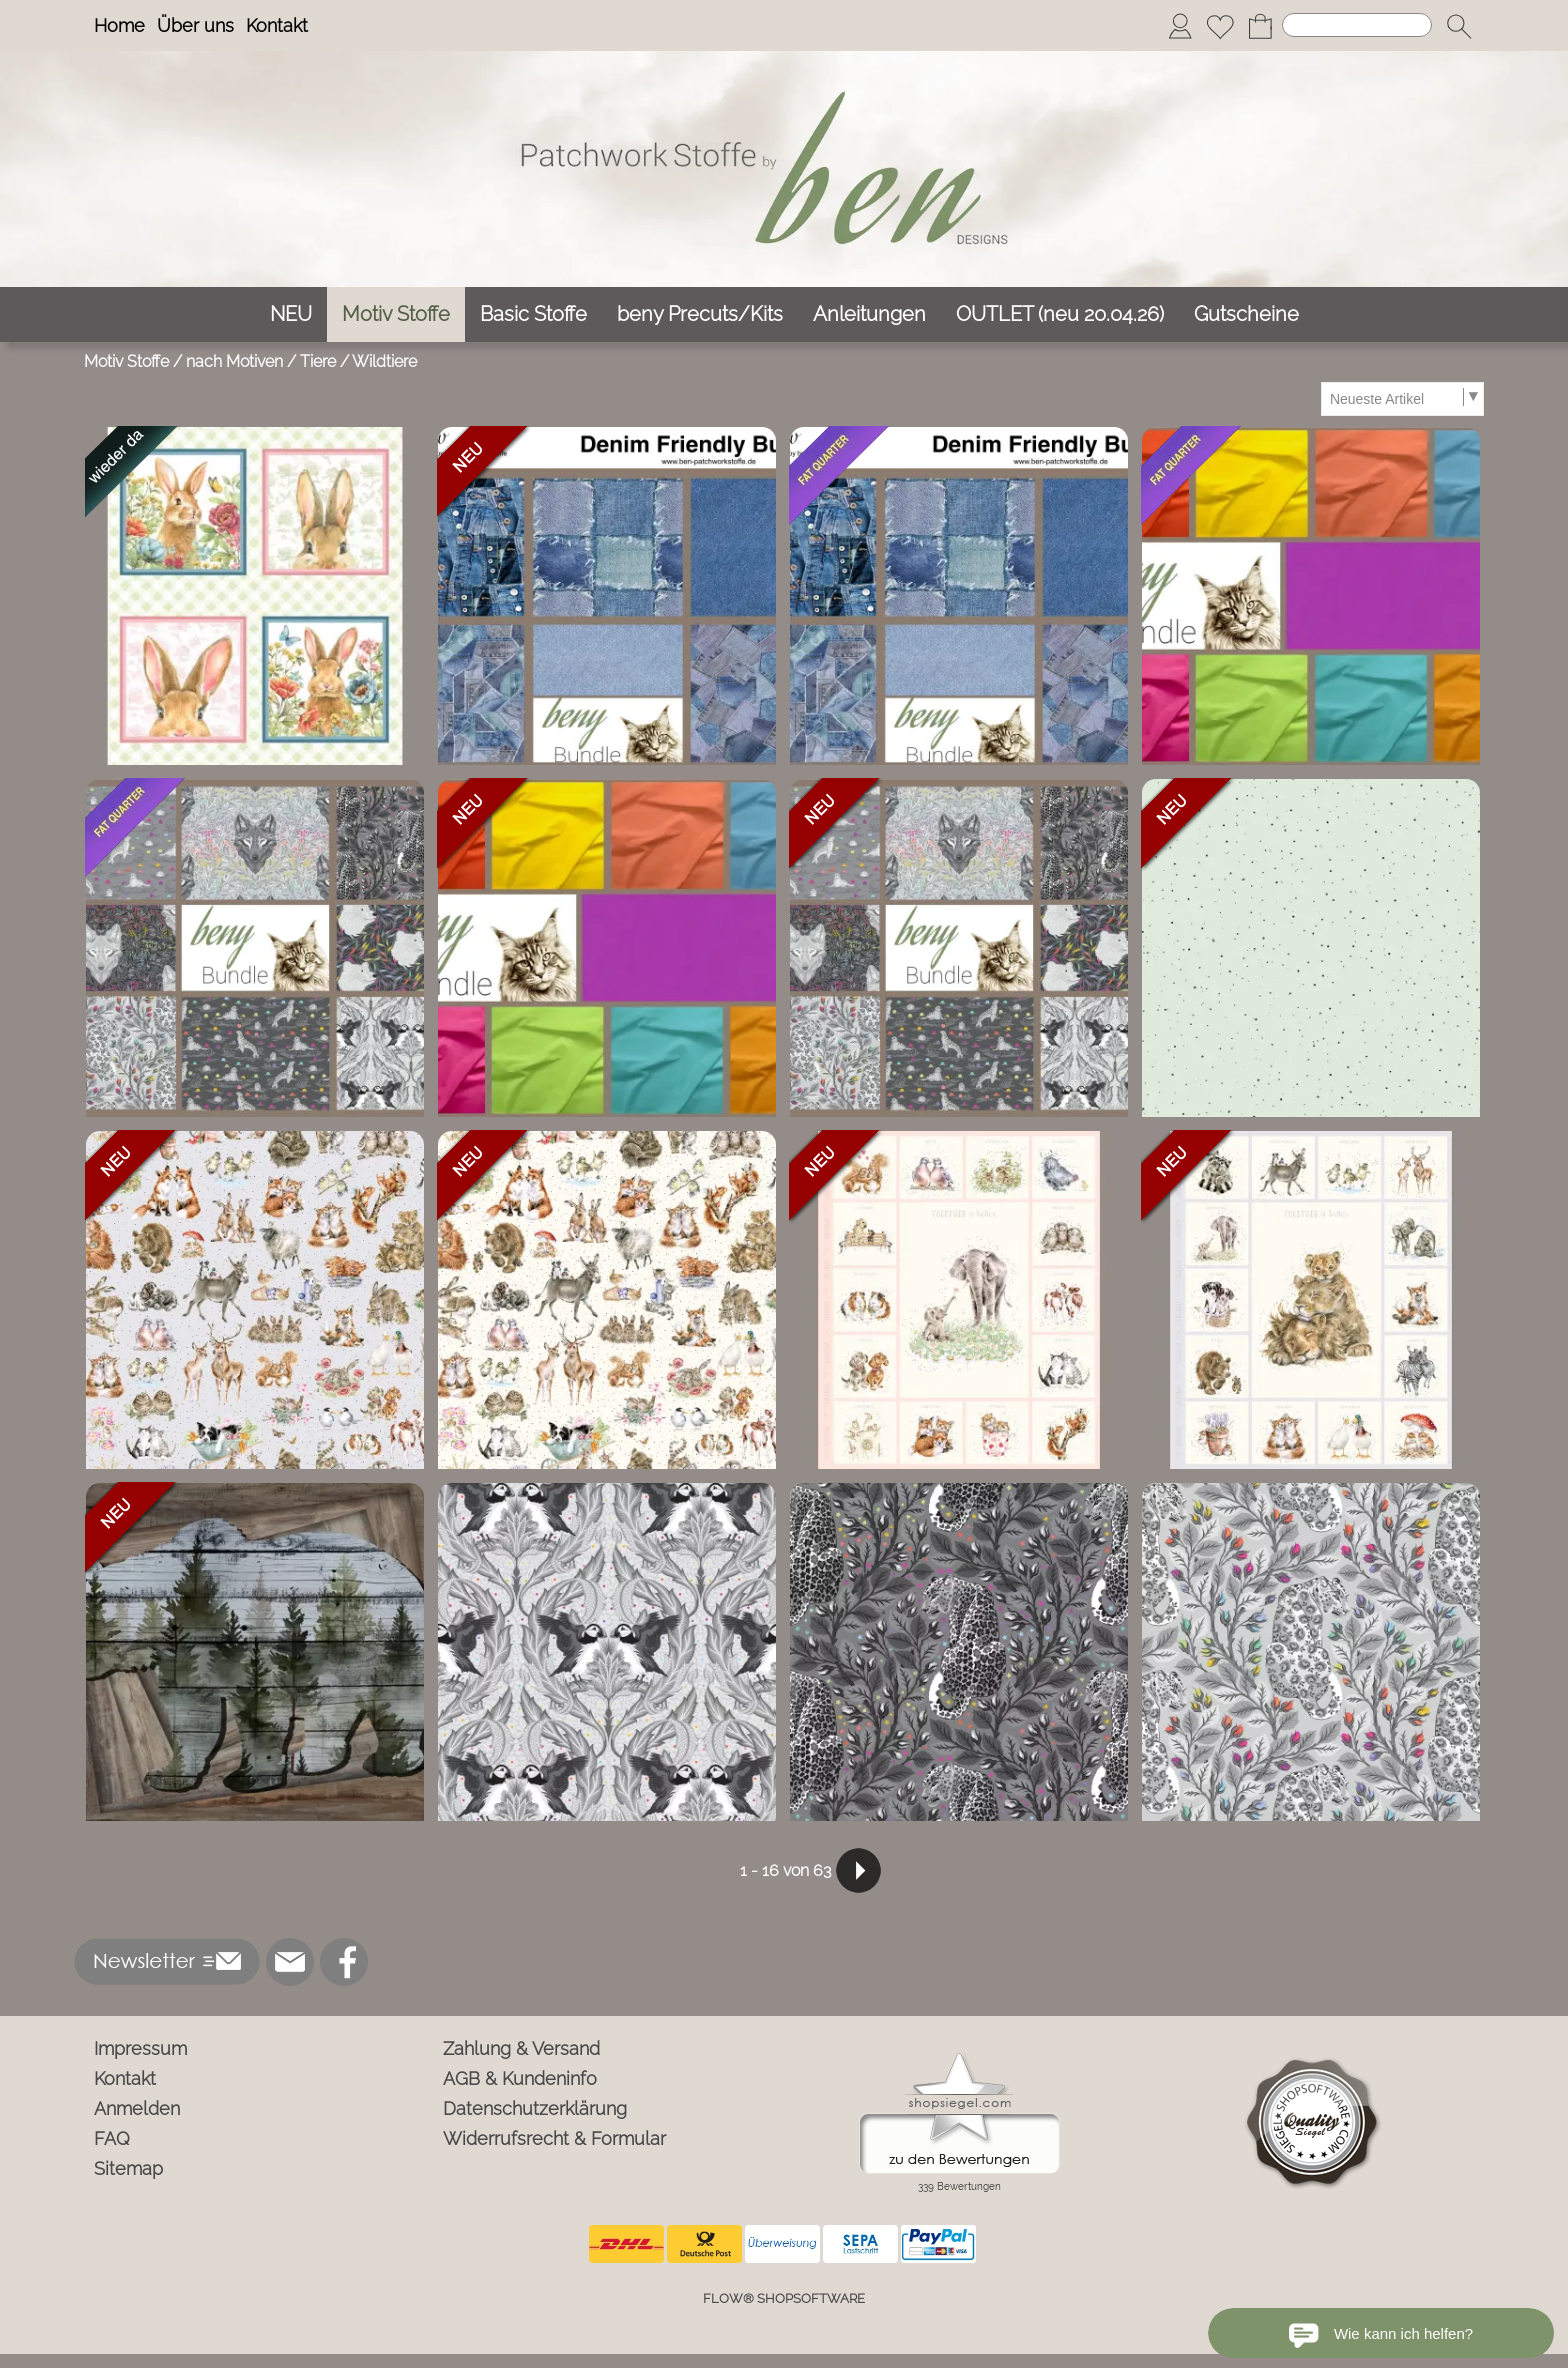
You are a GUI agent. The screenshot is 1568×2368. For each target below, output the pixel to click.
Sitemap (128, 2168)
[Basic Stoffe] (533, 314)
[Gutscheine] (1246, 314)
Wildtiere (384, 361)
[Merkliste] (1220, 26)
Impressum (140, 2048)
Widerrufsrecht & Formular (554, 2138)
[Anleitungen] (869, 314)
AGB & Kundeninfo (520, 2078)
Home (119, 25)
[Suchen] (1357, 25)
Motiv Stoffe (126, 361)
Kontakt (277, 25)
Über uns (195, 25)
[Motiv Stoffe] (396, 314)
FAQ (112, 2138)
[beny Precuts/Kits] (700, 314)
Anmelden (137, 2108)
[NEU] (291, 314)
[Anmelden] (1180, 26)
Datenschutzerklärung (535, 2108)
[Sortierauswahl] (1402, 399)
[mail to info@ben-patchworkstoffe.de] (290, 1962)
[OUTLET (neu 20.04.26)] (1060, 314)
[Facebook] (344, 1962)
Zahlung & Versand (521, 2048)
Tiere (318, 361)
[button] (1459, 26)
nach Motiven (234, 361)
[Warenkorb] (1260, 26)
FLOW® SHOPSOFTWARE (784, 2298)
